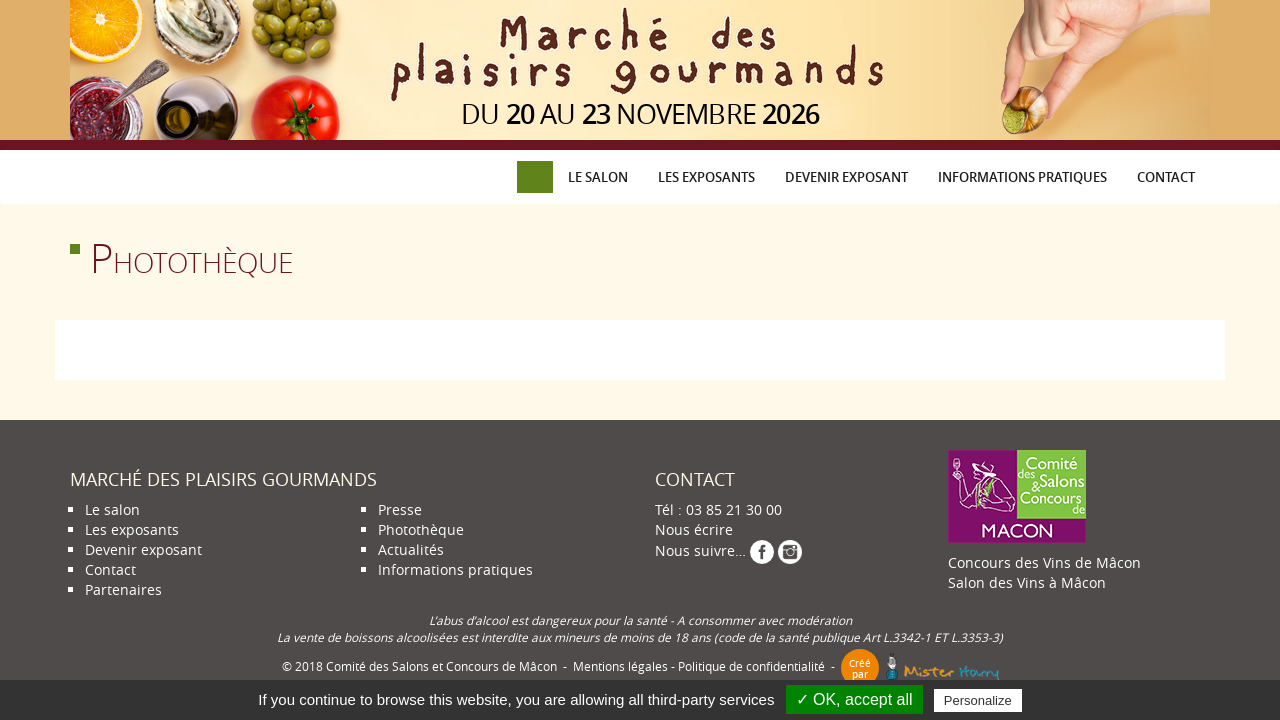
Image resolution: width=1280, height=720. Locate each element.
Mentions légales (620, 666)
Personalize (978, 700)
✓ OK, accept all (854, 699)
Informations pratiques (1022, 177)
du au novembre (640, 114)
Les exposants (706, 177)
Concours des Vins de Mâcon (1044, 562)
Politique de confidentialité (751, 666)
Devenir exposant (846, 177)
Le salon (598, 177)
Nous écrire (694, 529)
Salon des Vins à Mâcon (1027, 582)
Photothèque (421, 529)
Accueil (535, 177)
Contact (1166, 177)
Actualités (411, 549)
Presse (400, 509)
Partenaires (123, 589)
